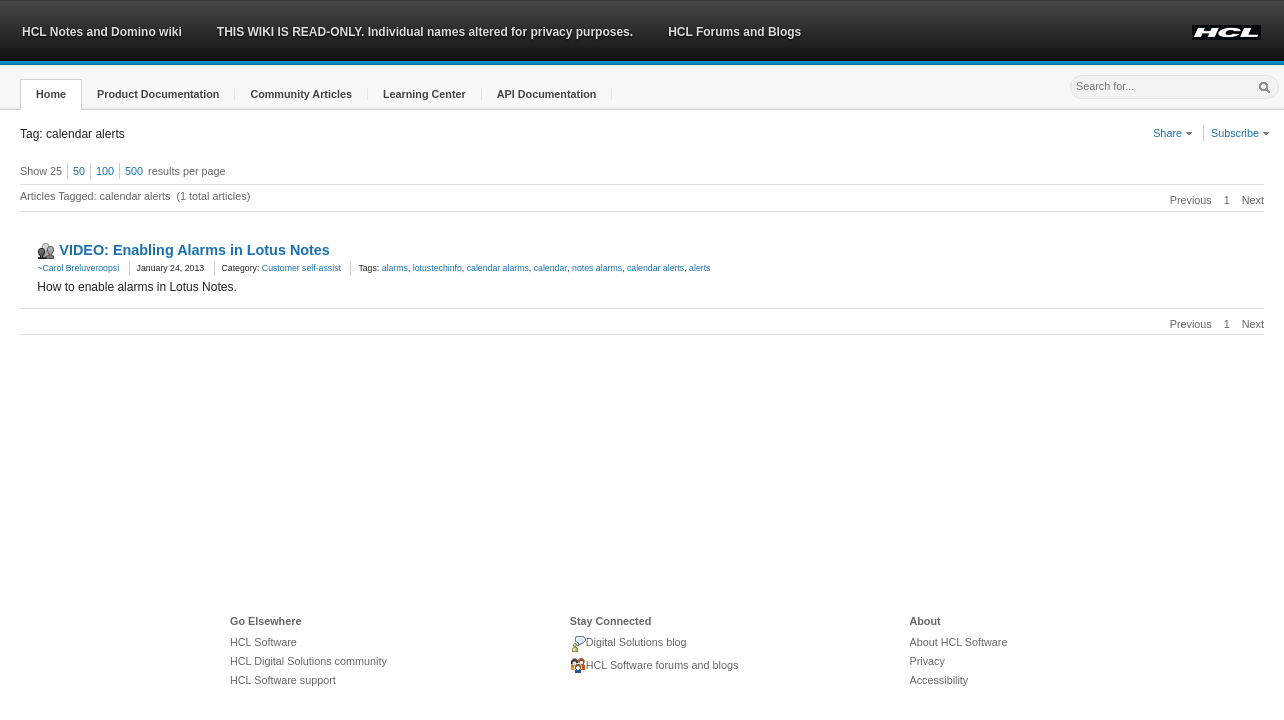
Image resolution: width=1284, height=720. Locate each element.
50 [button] (79, 171)
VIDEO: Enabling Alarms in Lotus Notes (194, 250)
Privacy (926, 661)
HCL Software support (283, 680)
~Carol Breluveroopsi (78, 268)
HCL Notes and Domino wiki (102, 32)
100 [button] (105, 171)
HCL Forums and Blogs (734, 32)
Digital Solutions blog (628, 644)
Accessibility (938, 680)
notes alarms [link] (597, 268)
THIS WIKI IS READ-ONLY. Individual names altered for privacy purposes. (425, 32)
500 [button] (134, 171)
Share (1173, 133)
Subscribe (1240, 133)
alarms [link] (395, 268)
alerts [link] (699, 268)
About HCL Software (958, 642)
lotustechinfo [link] (437, 268)
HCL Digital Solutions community (308, 661)
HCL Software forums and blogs (654, 666)
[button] (51, 94)
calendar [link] (551, 268)
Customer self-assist (301, 268)
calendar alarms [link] (498, 268)
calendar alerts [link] (655, 268)
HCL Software (263, 642)
